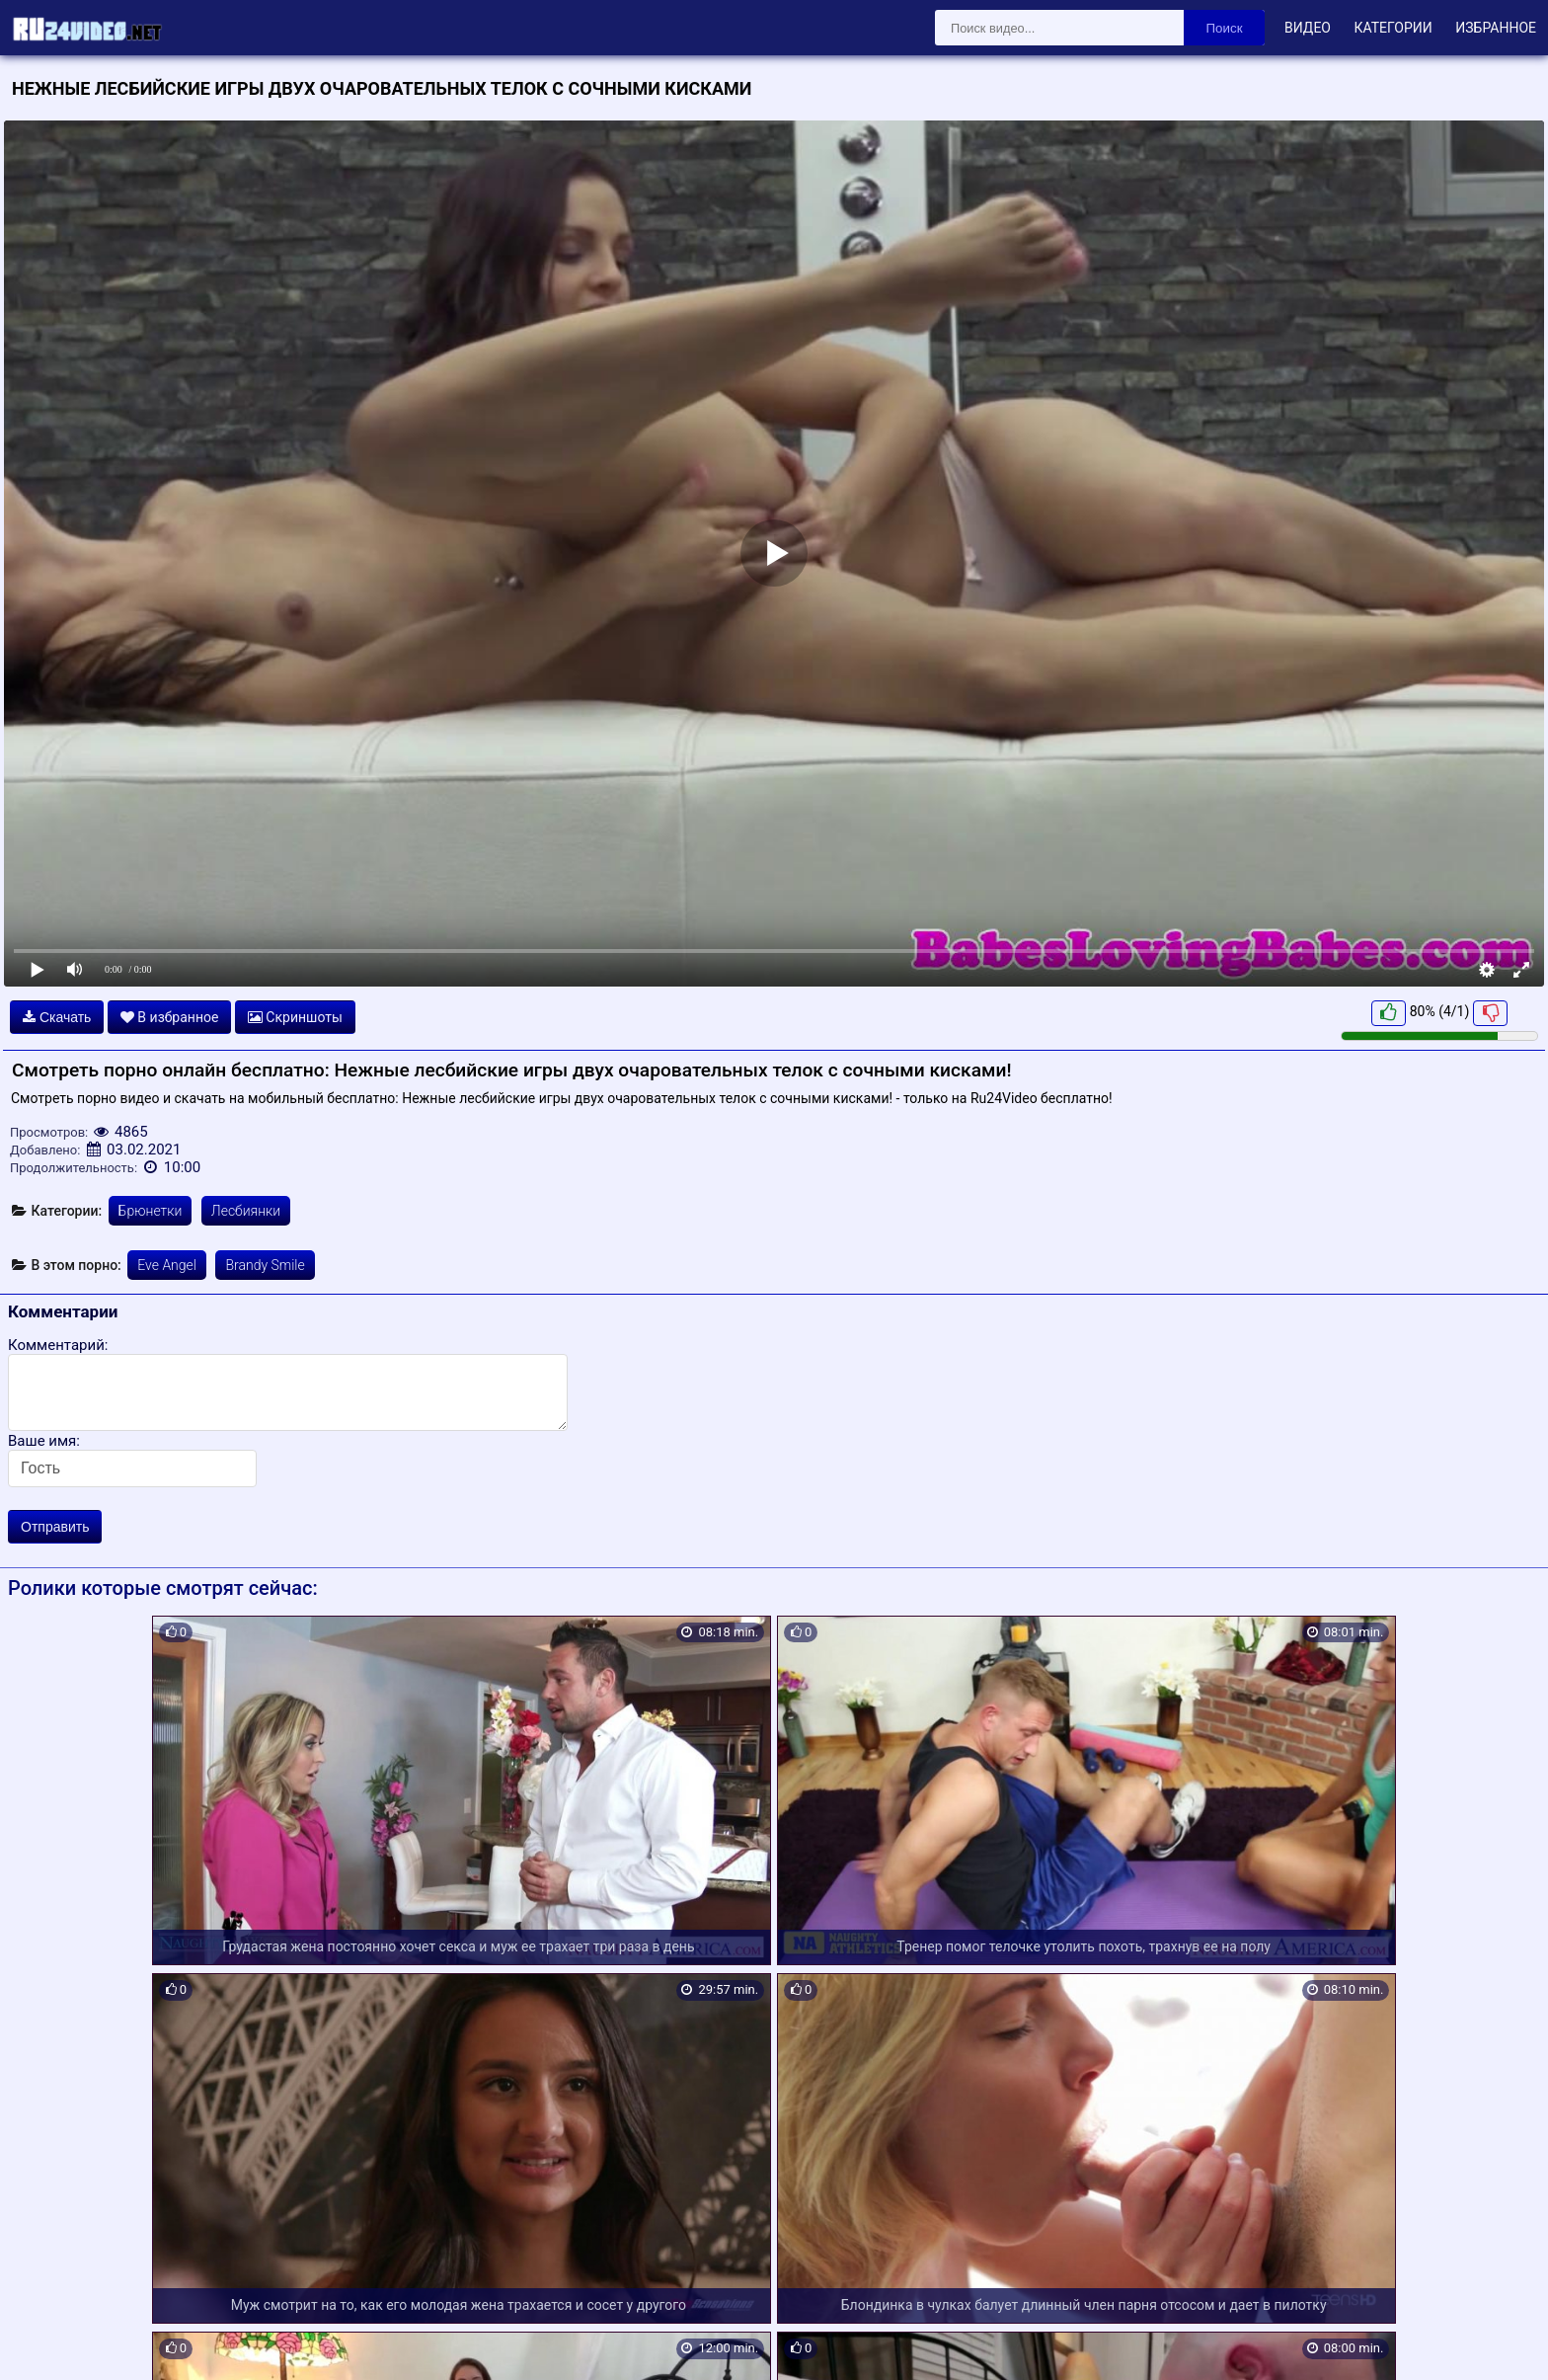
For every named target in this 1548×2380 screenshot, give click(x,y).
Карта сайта (44, 2342)
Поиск (1224, 28)
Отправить (55, 1527)
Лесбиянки (245, 1211)
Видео (1307, 28)
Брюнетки (150, 1211)
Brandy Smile (264, 1265)
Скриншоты (295, 1017)
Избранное (1495, 28)
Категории (1393, 28)
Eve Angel (166, 1265)
